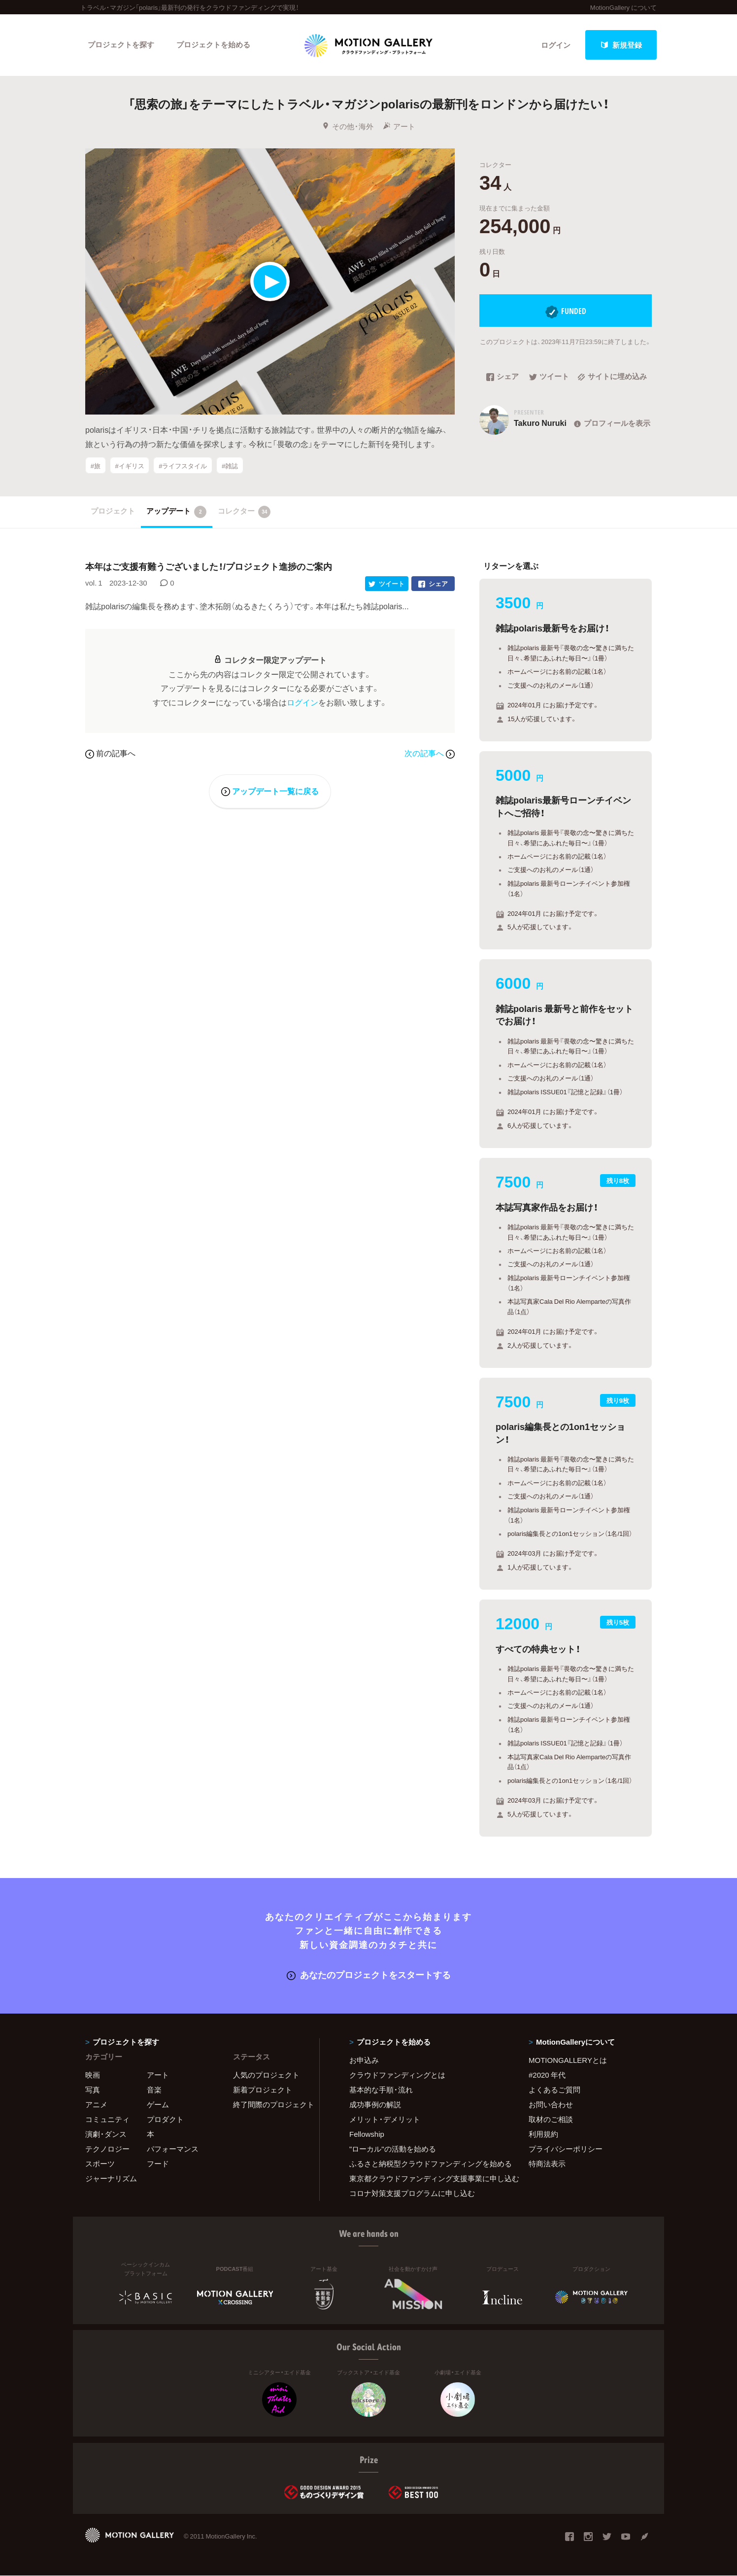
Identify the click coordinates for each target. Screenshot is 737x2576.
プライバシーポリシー (566, 2148)
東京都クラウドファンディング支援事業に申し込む (426, 2178)
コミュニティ (107, 2119)
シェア (502, 377)
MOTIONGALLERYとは (568, 2059)
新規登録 (621, 44)
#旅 (95, 465)
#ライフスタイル (183, 465)
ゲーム (158, 2104)
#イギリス (129, 465)
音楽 (154, 2089)
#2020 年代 (547, 2074)
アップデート (176, 511)
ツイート (549, 377)
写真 (92, 2089)
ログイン (555, 44)
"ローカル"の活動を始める (392, 2148)
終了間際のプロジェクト (270, 2104)
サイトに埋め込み (612, 377)
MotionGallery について (623, 7)
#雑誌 (230, 465)
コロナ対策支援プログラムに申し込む (412, 2193)
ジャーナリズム (111, 2178)
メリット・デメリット (384, 2119)
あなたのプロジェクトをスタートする (369, 1974)
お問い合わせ (551, 2104)
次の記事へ (429, 753)
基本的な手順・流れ (381, 2089)
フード (158, 2163)
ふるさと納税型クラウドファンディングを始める (426, 2163)
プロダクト (165, 2119)
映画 (92, 2074)
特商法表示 (547, 2163)
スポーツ (100, 2163)
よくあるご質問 (554, 2089)
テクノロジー (107, 2148)
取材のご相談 (551, 2119)
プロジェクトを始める (213, 44)
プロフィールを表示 (611, 423)
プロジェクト (113, 510)
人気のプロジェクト (266, 2074)
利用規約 (543, 2133)
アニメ (96, 2104)
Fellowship (366, 2133)
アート (399, 126)
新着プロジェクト (262, 2089)
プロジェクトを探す (121, 44)
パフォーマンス (173, 2148)
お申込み (364, 2059)
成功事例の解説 (375, 2104)
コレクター (244, 511)
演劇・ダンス (106, 2133)
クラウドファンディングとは (397, 2074)
